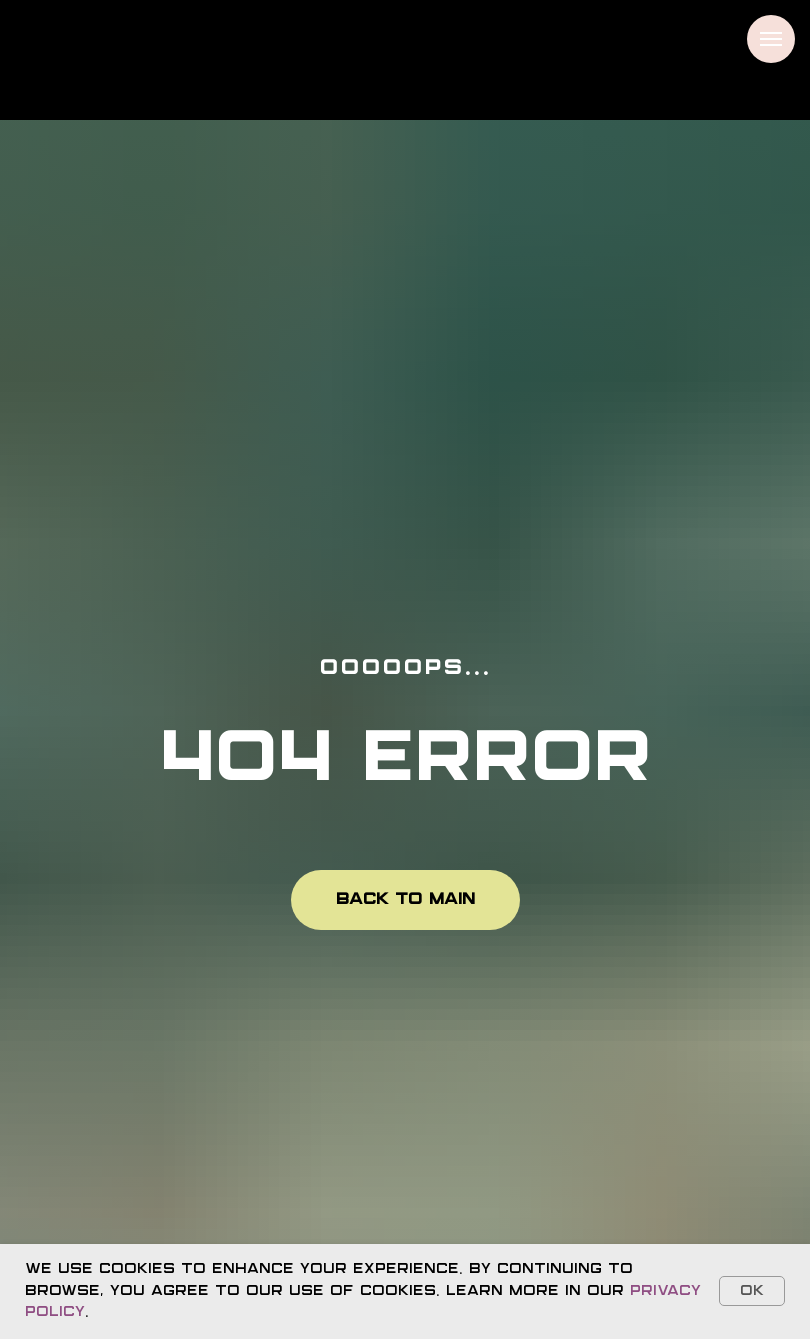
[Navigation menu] (771, 39)
